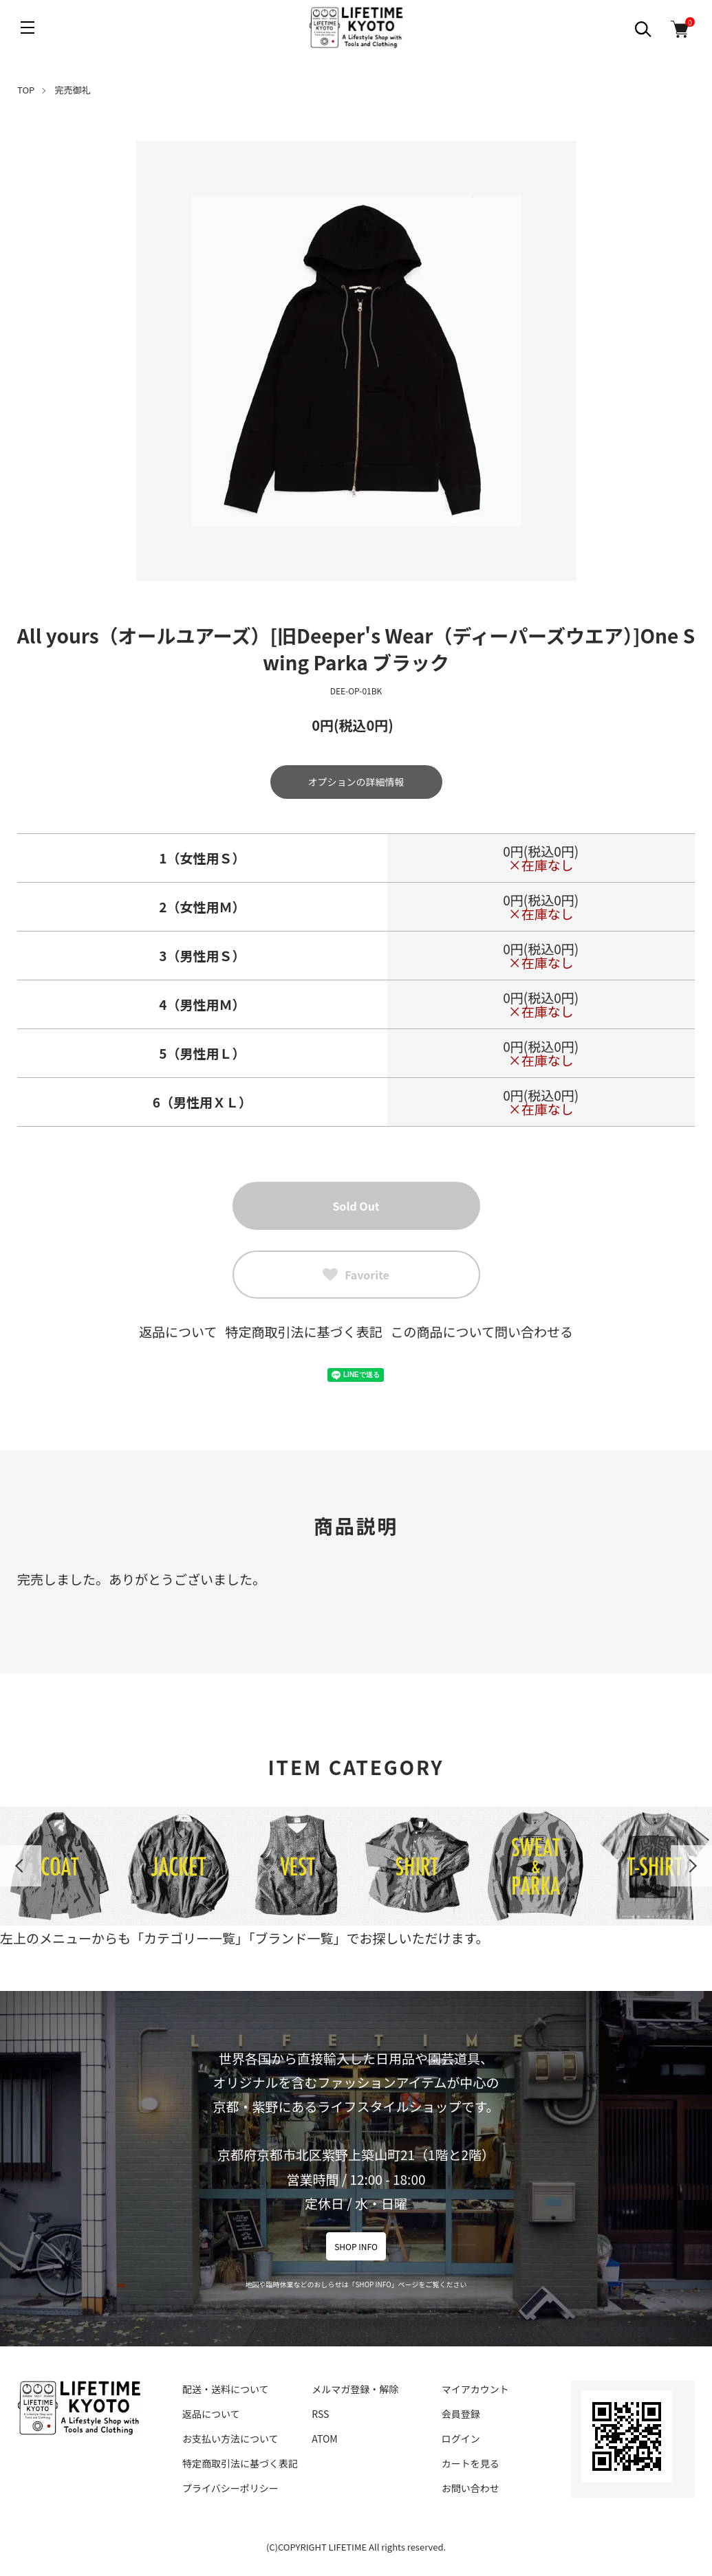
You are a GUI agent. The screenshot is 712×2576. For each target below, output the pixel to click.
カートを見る (470, 2463)
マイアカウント (475, 2389)
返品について (178, 1331)
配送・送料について (225, 2389)
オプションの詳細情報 (356, 782)
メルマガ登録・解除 (355, 2389)
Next (691, 1865)
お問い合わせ (470, 2488)
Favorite (356, 1275)
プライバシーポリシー (230, 2488)
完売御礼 (73, 89)
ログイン (461, 2438)
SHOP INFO (356, 2246)
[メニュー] (27, 27)
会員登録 (461, 2414)
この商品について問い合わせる (482, 1331)
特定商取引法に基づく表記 (303, 1331)
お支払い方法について (230, 2438)
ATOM (324, 2438)
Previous (20, 1865)
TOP (25, 89)
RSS (320, 2414)
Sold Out (355, 1206)
